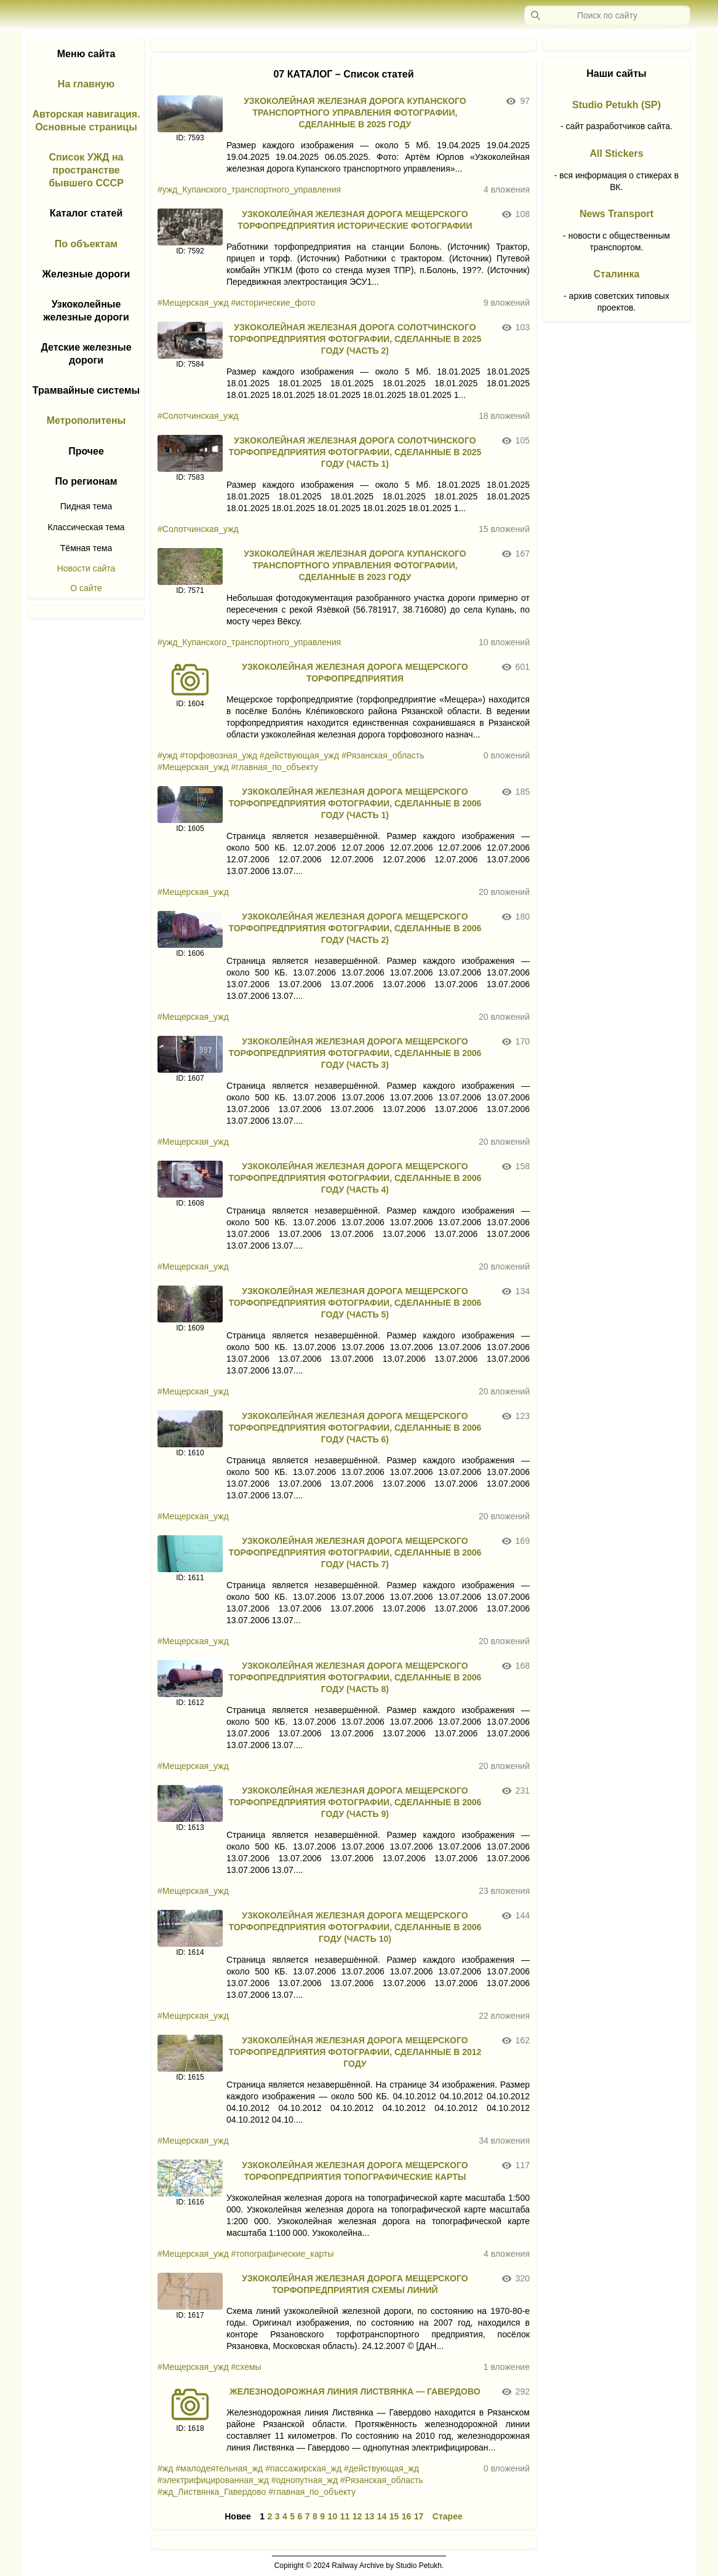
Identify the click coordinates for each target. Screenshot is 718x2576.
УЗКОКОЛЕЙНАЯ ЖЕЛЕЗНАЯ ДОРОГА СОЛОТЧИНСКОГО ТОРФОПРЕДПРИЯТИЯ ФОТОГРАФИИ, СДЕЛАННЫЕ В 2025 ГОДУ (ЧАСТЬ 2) (354, 339)
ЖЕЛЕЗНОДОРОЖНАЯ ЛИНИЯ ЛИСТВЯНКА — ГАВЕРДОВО (354, 2391)
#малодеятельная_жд (219, 2468)
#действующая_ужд (299, 755)
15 (394, 2516)
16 (407, 2516)
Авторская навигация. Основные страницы (86, 120)
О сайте (86, 588)
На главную (86, 84)
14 (382, 2516)
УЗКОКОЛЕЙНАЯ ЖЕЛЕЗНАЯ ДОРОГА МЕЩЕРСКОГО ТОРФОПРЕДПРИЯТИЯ (355, 672)
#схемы (246, 2367)
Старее (448, 2516)
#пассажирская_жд (303, 2468)
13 (370, 2516)
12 (357, 2516)
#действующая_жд (381, 2468)
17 (419, 2516)
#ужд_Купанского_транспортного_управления (249, 189)
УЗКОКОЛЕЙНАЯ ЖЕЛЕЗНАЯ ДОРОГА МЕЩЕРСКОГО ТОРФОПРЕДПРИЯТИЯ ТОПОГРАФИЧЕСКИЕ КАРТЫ (355, 2171)
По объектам (86, 244)
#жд (165, 2468)
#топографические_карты (282, 2254)
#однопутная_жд (304, 2480)
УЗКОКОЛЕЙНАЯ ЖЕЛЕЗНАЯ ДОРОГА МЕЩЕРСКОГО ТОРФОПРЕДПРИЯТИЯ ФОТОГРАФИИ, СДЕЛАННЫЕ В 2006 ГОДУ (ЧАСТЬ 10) (354, 1927)
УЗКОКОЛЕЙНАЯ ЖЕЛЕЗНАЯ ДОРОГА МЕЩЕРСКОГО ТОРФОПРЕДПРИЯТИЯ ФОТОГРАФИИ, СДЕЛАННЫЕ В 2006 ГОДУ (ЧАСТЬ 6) (354, 1427)
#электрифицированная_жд (213, 2480)
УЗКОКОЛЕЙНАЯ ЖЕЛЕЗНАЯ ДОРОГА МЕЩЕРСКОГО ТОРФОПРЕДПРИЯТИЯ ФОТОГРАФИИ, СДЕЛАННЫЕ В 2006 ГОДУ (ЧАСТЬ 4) (354, 1178)
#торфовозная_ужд (218, 755)
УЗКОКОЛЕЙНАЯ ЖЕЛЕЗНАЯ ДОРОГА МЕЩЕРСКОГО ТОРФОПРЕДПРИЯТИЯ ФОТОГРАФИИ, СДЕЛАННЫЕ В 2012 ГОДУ (354, 2052)
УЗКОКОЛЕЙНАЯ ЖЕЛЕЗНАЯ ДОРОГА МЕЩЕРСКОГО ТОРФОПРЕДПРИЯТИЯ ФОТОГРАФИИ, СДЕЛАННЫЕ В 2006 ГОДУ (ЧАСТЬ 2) (354, 928)
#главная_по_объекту (275, 767)
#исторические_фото (273, 303)
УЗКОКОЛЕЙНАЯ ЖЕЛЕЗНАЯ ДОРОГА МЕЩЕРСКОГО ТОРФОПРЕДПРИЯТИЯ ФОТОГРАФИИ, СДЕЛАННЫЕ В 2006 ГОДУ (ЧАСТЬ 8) (354, 1677)
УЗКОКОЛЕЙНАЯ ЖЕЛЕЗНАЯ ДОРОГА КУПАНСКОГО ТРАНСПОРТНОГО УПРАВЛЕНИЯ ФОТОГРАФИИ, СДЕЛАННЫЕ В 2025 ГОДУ (355, 112)
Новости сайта (86, 568)
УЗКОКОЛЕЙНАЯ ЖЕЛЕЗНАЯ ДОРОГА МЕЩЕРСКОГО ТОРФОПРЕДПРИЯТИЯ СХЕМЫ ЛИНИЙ (355, 2284)
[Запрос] (607, 15)
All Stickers (616, 153)
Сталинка (617, 274)
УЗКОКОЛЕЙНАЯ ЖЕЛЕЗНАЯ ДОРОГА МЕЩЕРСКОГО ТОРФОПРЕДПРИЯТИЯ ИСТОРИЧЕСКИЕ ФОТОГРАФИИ (354, 220)
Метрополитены (86, 420)
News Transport (616, 214)
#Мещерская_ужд (193, 303)
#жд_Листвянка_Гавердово (212, 2492)
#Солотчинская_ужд (198, 416)
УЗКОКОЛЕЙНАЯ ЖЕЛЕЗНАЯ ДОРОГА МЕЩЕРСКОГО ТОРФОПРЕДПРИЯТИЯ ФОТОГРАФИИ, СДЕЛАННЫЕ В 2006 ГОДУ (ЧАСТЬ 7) (354, 1552)
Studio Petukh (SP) (616, 105)
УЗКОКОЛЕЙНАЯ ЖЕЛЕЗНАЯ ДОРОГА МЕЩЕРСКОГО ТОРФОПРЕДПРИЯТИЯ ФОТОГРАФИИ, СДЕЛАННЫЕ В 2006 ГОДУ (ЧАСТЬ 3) (354, 1053)
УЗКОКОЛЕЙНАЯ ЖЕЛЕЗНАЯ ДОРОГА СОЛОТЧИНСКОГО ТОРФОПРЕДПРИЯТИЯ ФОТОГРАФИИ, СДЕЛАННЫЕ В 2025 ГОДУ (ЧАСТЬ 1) (354, 452)
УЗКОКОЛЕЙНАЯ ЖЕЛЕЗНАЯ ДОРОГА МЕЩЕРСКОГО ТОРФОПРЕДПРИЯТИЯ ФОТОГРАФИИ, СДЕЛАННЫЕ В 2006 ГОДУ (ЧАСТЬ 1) (354, 803)
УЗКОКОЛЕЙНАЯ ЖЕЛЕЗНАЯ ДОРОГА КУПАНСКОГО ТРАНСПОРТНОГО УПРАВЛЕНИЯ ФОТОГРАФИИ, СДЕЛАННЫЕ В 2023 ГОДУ (355, 565)
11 (345, 2516)
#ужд (167, 755)
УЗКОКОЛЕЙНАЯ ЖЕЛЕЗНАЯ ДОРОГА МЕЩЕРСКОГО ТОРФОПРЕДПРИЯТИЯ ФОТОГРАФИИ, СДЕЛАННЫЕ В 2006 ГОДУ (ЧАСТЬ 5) (354, 1302)
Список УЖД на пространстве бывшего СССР (86, 170)
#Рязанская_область (383, 755)
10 (333, 2516)
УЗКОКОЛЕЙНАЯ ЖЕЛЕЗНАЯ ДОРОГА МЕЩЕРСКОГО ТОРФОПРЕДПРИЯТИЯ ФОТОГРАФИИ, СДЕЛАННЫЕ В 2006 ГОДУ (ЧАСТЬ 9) (354, 1802)
